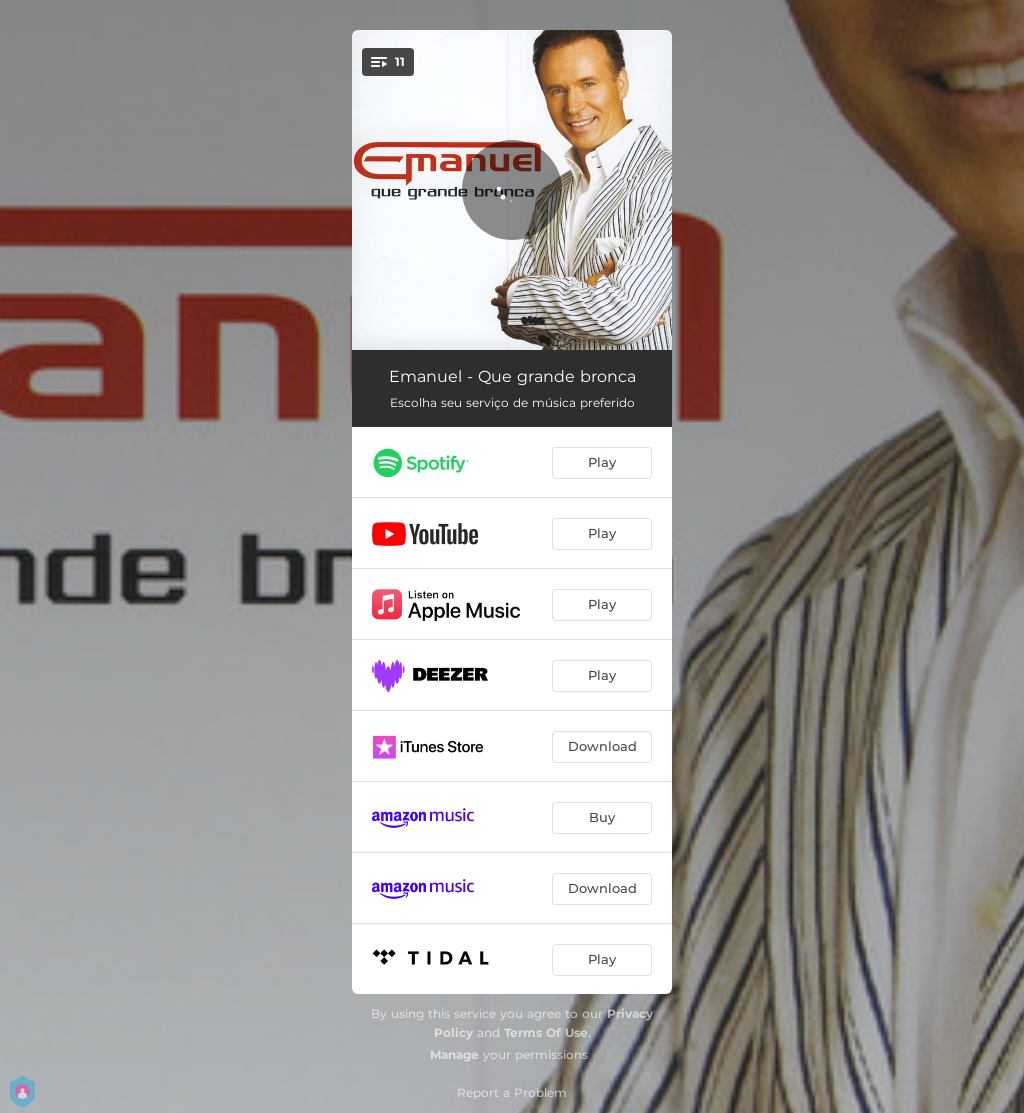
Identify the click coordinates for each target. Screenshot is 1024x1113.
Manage (454, 1054)
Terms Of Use (546, 1032)
